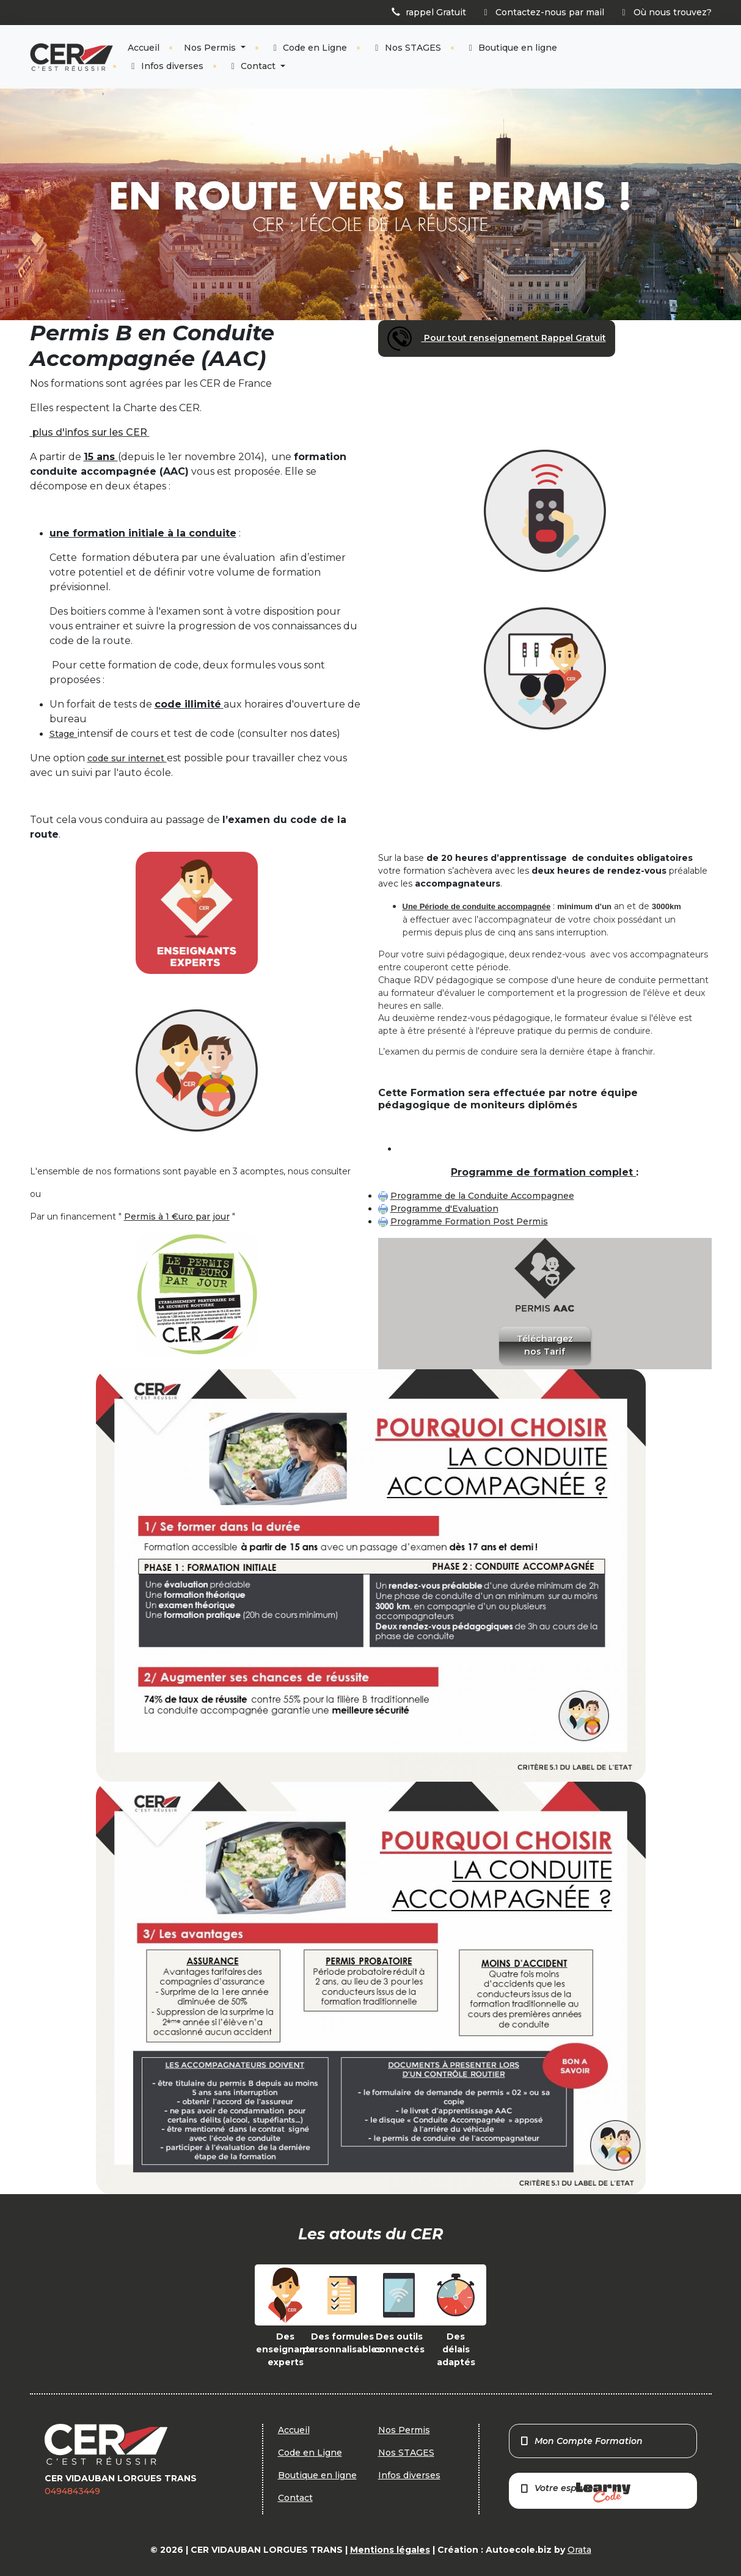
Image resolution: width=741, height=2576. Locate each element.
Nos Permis (211, 47)
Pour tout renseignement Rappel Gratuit (496, 338)
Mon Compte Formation (581, 2440)
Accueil (143, 47)
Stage (62, 733)
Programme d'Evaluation (444, 1208)
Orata (579, 2549)
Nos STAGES (406, 47)
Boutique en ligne (511, 47)
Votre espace (574, 2493)
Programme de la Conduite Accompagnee (482, 1195)
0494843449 (72, 2491)
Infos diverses (165, 65)
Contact (253, 65)
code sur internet (127, 758)
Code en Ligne (309, 47)
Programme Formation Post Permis (469, 1221)
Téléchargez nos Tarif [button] (545, 1345)
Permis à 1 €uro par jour (177, 1216)
